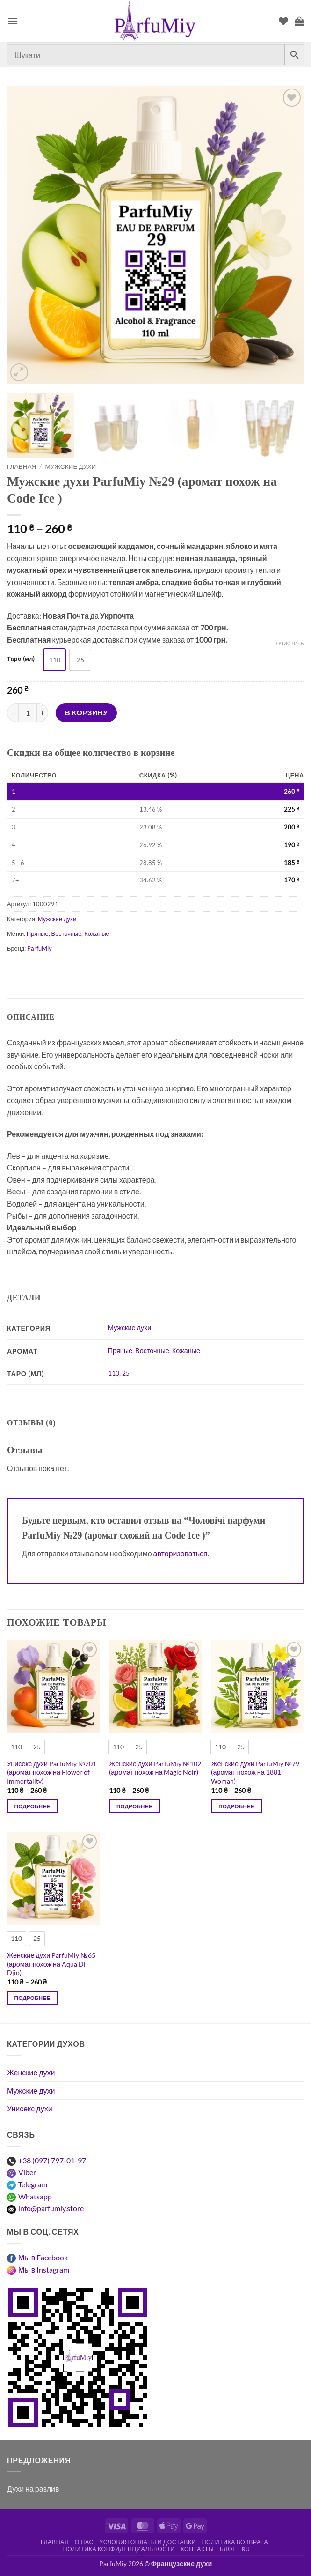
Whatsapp (35, 2196)
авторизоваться (180, 1553)
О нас (84, 2542)
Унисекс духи (29, 2108)
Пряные (37, 933)
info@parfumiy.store (51, 2208)
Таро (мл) (21, 659)
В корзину (86, 712)
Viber (27, 2172)
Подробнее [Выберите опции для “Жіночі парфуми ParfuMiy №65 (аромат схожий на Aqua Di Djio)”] (32, 1998)
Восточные (66, 933)
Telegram (32, 2184)
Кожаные (96, 933)
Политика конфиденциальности (119, 2549)
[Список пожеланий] (283, 21)
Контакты (197, 2549)
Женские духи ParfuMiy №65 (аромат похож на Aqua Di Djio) (51, 1963)
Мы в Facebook (43, 2257)
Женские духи (31, 2072)
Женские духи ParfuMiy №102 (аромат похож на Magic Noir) (155, 1768)
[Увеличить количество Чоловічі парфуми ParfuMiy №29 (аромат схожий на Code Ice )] (42, 712)
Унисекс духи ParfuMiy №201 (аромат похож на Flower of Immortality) (52, 1772)
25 (126, 1373)
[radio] (54, 659)
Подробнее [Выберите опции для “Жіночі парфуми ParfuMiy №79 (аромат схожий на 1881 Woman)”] (236, 1806)
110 (113, 1373)
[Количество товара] (27, 712)
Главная (21, 466)
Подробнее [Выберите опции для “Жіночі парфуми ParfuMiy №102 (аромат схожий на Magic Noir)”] (134, 1806)
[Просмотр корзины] (299, 21)
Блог (228, 2549)
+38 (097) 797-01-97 (52, 2160)
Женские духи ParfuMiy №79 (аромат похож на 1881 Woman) (255, 1772)
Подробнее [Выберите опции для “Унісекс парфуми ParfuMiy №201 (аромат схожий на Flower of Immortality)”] (32, 1806)
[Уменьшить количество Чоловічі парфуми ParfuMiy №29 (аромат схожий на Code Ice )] (12, 712)
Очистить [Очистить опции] (290, 643)
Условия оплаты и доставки (147, 2542)
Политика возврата (235, 2542)
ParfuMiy (39, 948)
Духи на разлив (33, 2488)
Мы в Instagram (43, 2269)
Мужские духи (70, 466)
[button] (12, 20)
